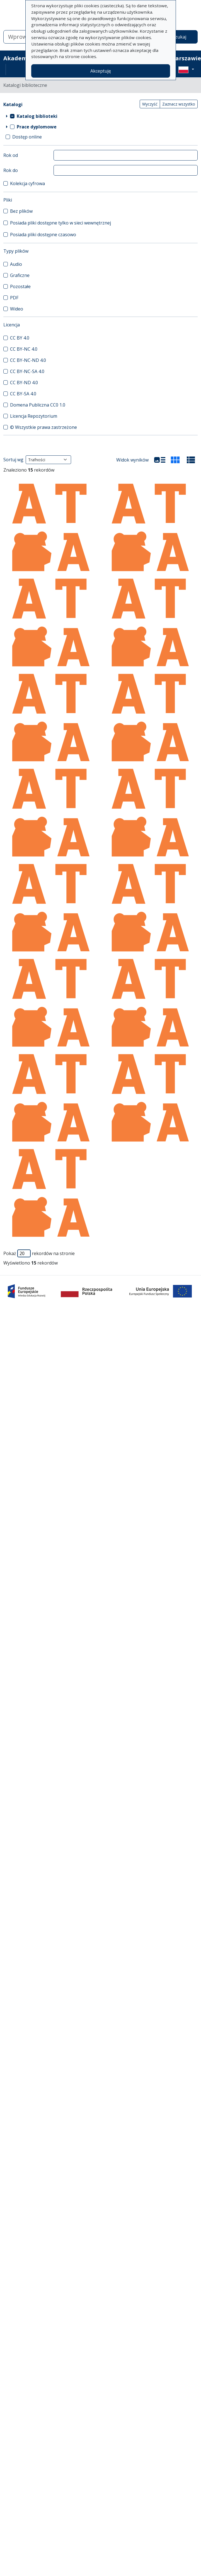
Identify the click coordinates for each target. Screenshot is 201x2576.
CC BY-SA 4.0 (23, 394)
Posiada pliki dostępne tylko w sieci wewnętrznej (60, 223)
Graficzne (20, 275)
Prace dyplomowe (37, 127)
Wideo (16, 309)
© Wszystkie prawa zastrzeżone (43, 427)
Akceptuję (100, 71)
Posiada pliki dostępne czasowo (43, 234)
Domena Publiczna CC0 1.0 (37, 405)
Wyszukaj (176, 37)
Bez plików (21, 211)
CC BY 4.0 (19, 338)
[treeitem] (100, 116)
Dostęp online (27, 137)
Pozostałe (20, 286)
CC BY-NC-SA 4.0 (27, 371)
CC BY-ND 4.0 (24, 382)
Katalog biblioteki (37, 116)
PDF (14, 298)
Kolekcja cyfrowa (27, 183)
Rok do (10, 170)
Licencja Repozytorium (33, 416)
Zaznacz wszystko (178, 104)
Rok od (10, 155)
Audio (16, 264)
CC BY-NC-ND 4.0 (28, 360)
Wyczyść (150, 104)
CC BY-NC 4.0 (23, 349)
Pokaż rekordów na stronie (39, 1253)
